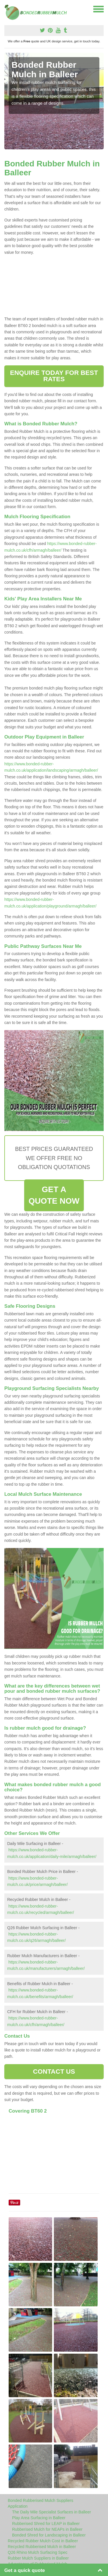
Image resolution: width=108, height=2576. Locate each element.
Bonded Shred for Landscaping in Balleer (49, 2535)
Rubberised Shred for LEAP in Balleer (46, 2523)
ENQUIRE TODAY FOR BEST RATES (54, 376)
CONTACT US (54, 2071)
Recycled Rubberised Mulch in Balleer (42, 2546)
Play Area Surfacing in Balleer (38, 2517)
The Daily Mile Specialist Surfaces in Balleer (51, 2512)
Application (18, 2506)
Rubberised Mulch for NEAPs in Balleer (47, 2529)
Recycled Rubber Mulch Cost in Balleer (43, 2541)
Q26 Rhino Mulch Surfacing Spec (37, 2552)
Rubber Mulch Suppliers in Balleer (38, 2558)
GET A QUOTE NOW (54, 1195)
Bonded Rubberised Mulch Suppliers (40, 2500)
